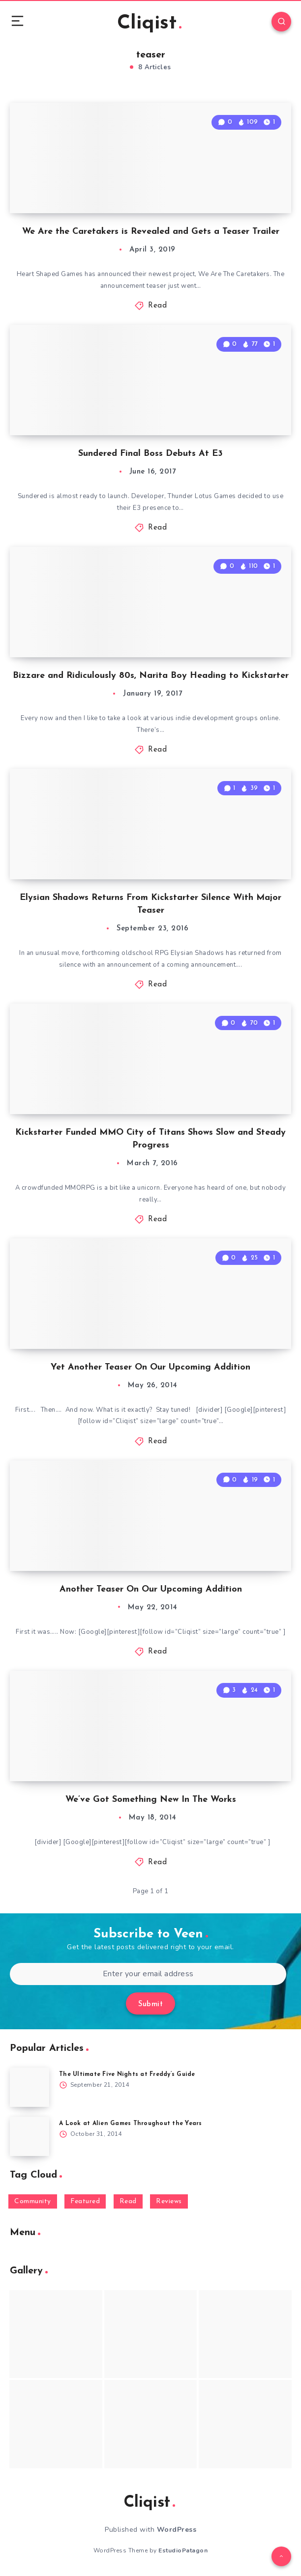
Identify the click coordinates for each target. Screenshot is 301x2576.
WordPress (177, 2529)
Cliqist (149, 23)
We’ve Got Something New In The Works (150, 1799)
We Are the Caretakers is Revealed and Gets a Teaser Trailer (150, 231)
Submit (150, 2004)
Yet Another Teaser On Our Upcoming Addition (150, 1367)
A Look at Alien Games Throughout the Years (130, 2124)
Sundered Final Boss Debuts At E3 (150, 453)
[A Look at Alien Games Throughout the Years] (29, 2136)
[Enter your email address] (148, 1974)
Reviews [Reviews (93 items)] (169, 2201)
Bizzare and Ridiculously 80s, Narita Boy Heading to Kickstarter (151, 675)
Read (157, 305)
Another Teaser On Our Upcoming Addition (151, 1589)
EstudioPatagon (183, 2550)
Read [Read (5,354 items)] (128, 2201)
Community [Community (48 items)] (32, 2201)
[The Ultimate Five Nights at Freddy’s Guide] (29, 2087)
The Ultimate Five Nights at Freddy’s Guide (127, 2074)
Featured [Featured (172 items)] (85, 2201)
